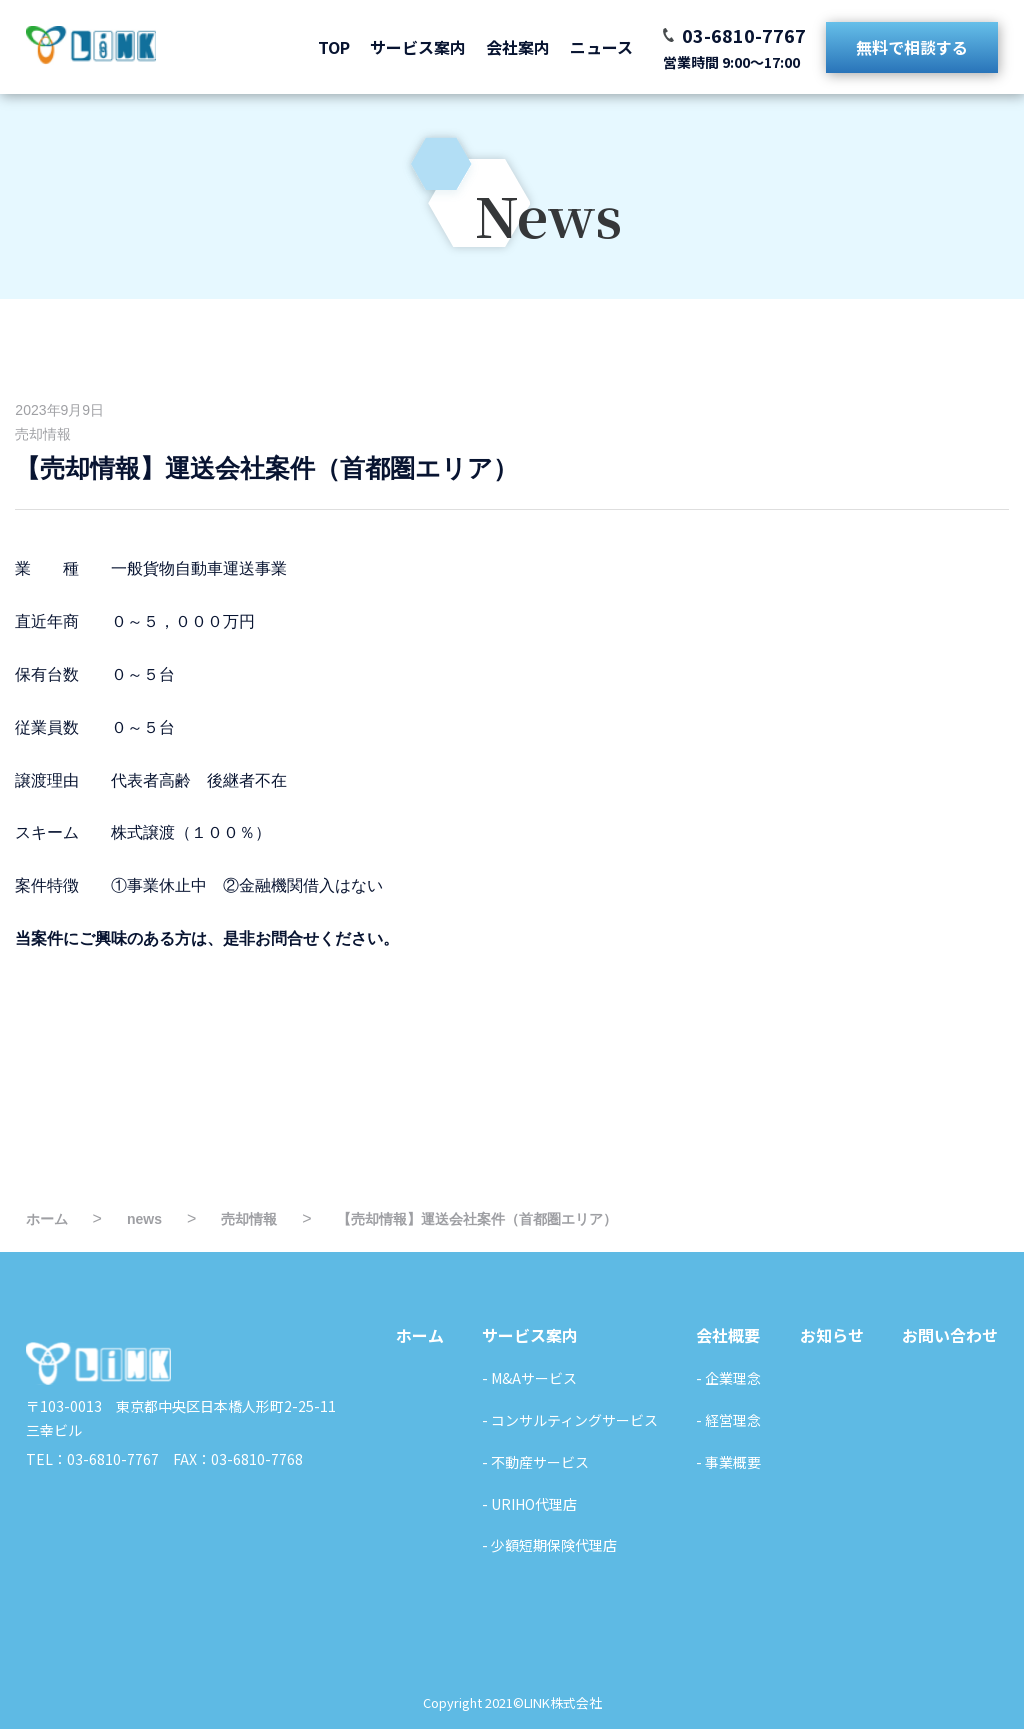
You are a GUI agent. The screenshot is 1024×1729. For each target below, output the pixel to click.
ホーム (420, 1335)
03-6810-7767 (744, 35)
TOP (334, 47)
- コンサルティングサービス (570, 1420)
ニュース (601, 47)
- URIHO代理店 (529, 1504)
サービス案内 (418, 47)
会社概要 (728, 1335)
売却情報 (43, 434)
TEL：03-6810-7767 (92, 1459)
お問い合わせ (950, 1335)
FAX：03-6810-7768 (231, 1459)
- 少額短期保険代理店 (549, 1545)
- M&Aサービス (529, 1378)
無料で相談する (912, 47)
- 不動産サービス (535, 1462)
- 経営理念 (728, 1420)
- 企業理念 (728, 1378)
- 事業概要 (728, 1462)
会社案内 (518, 47)
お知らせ (832, 1335)
